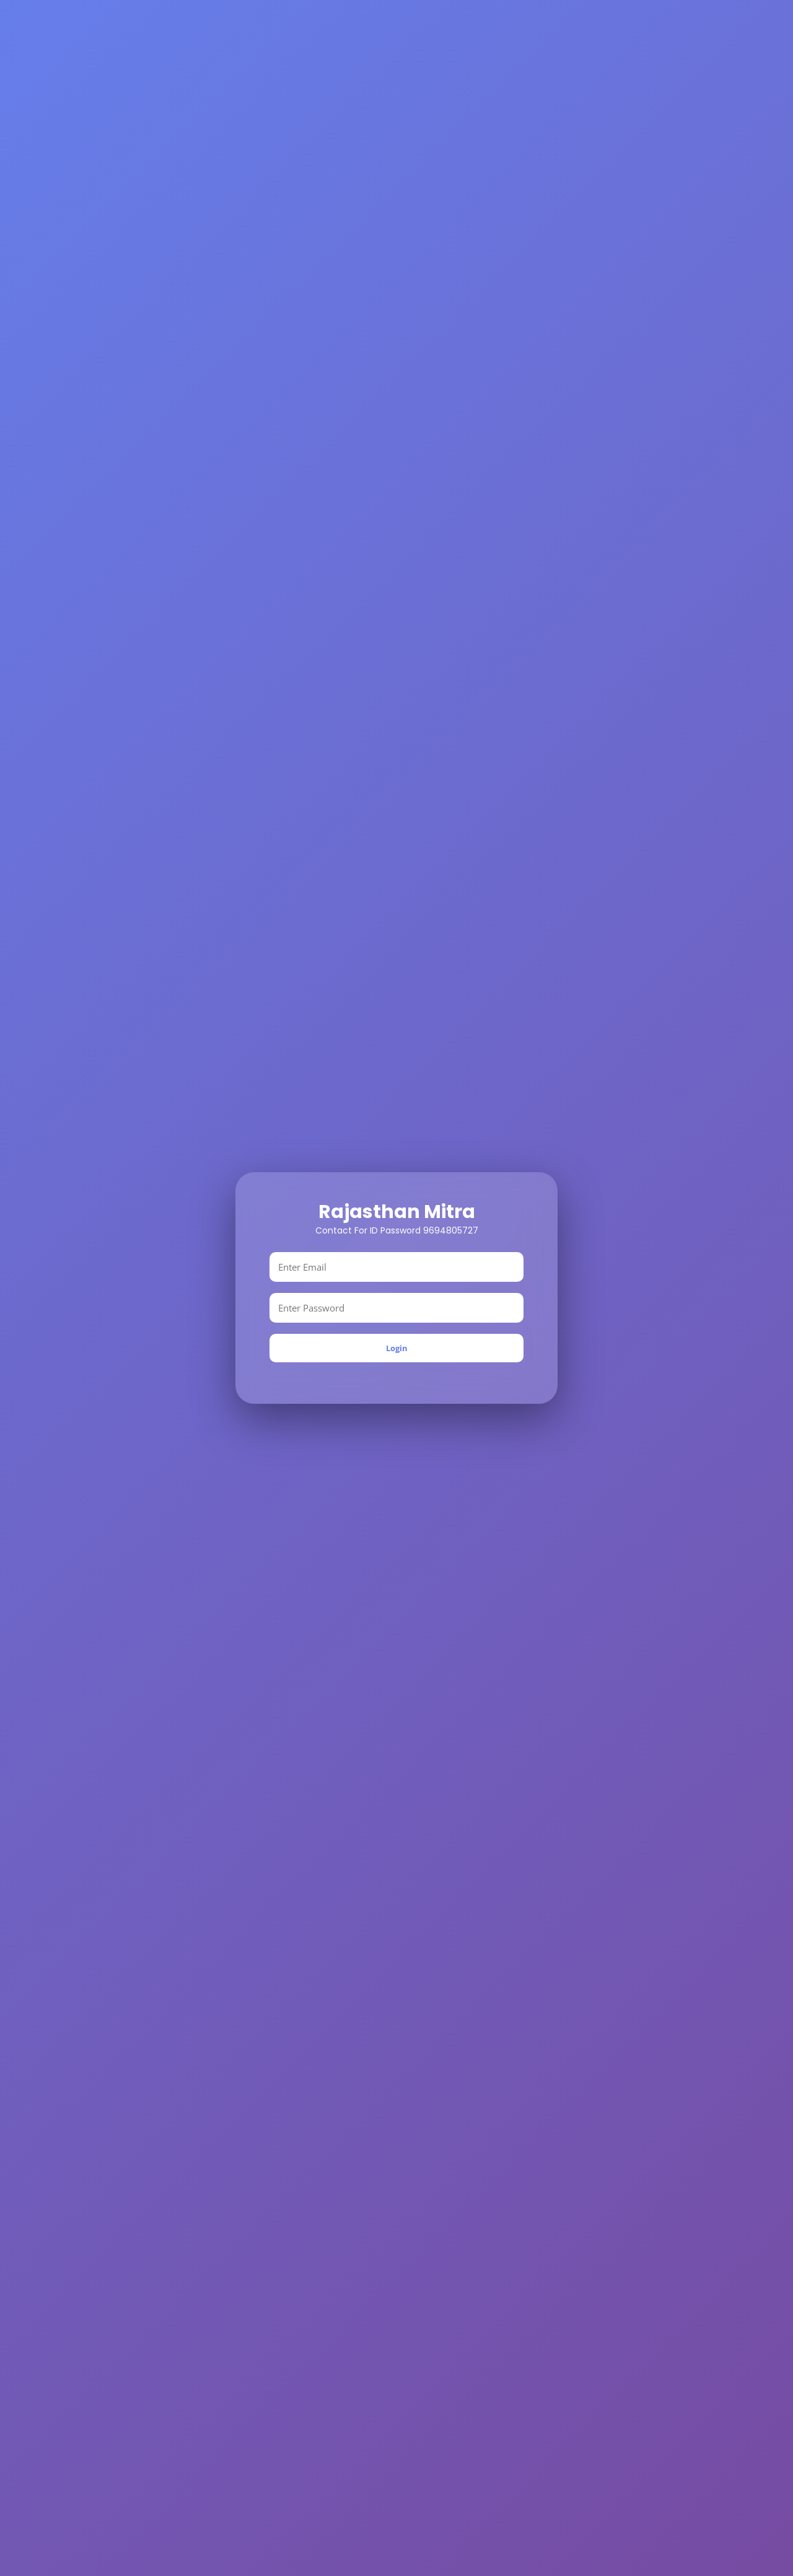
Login (397, 1348)
